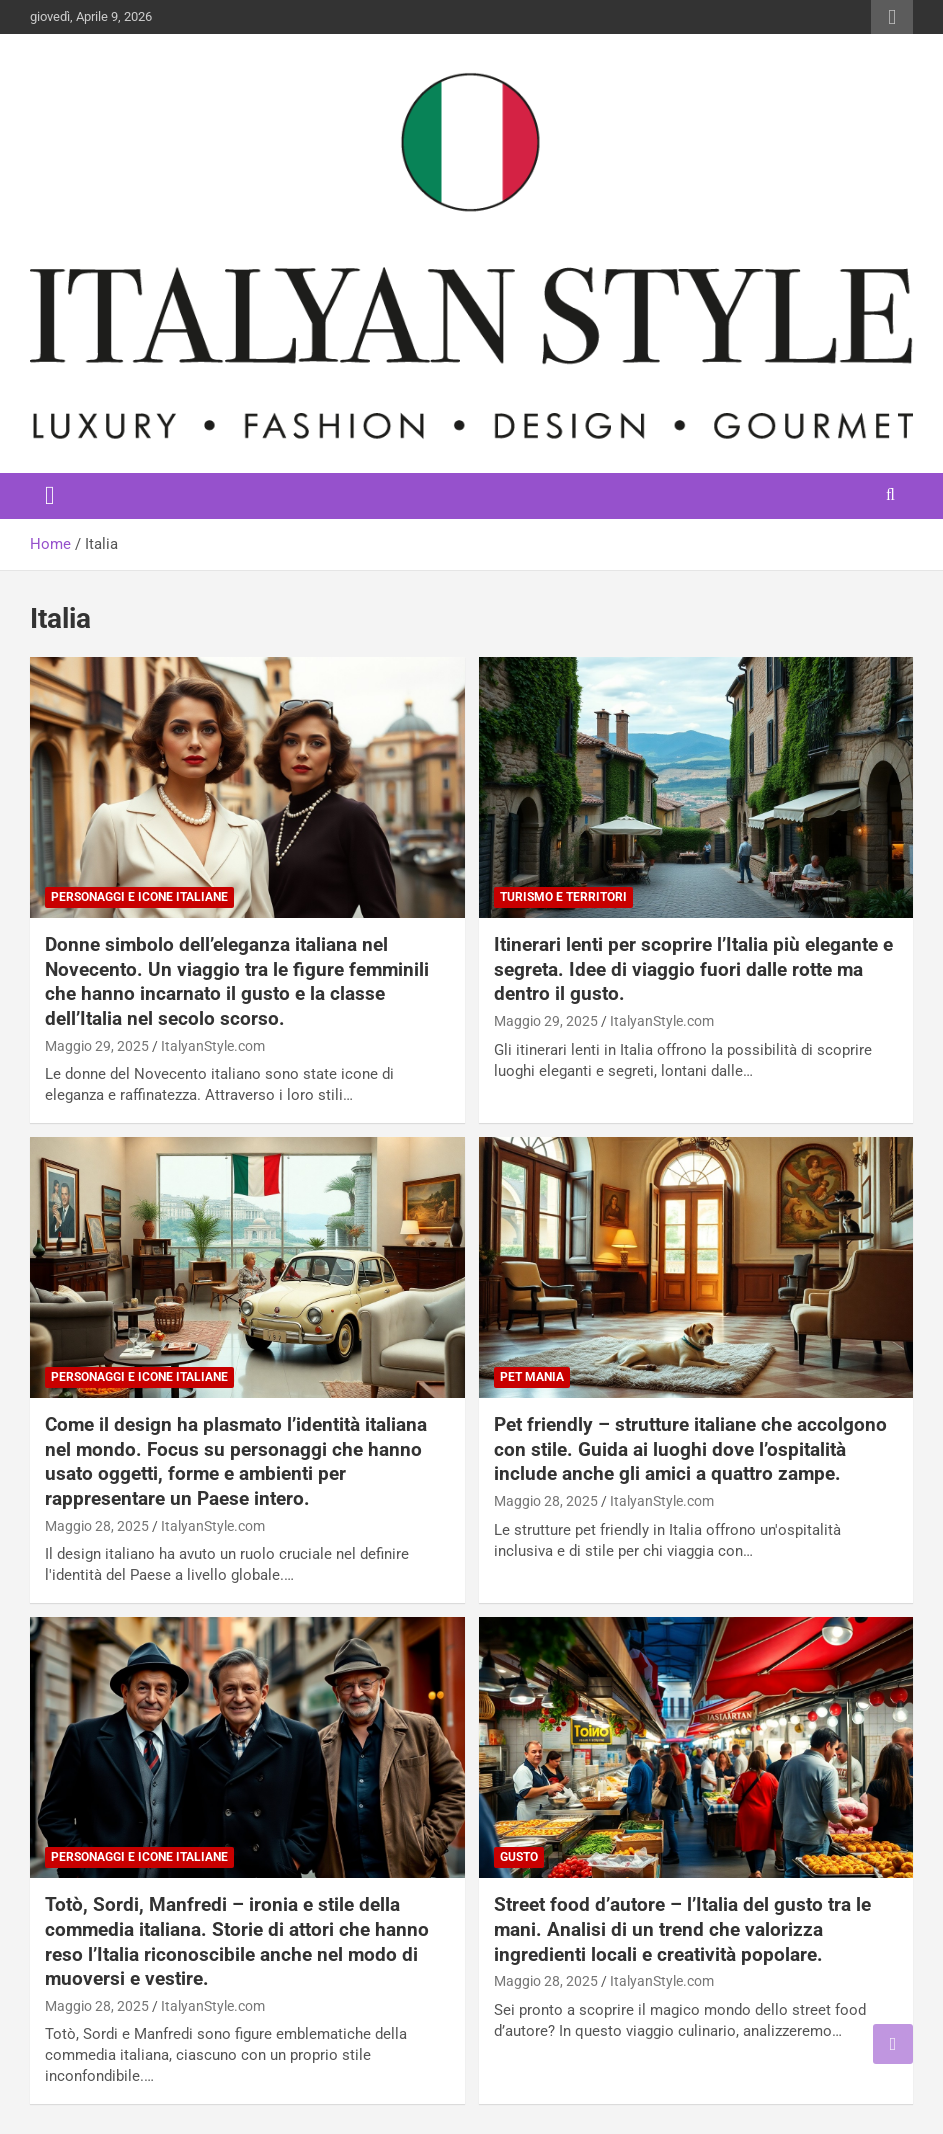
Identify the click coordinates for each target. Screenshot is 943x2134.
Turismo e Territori (563, 897)
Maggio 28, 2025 (97, 1526)
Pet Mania (532, 1377)
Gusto (519, 1857)
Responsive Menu (892, 17)
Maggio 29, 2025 (97, 1046)
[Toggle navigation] (50, 496)
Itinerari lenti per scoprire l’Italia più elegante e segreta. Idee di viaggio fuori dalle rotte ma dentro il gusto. (693, 969)
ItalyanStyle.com (213, 1046)
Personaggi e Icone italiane (139, 897)
